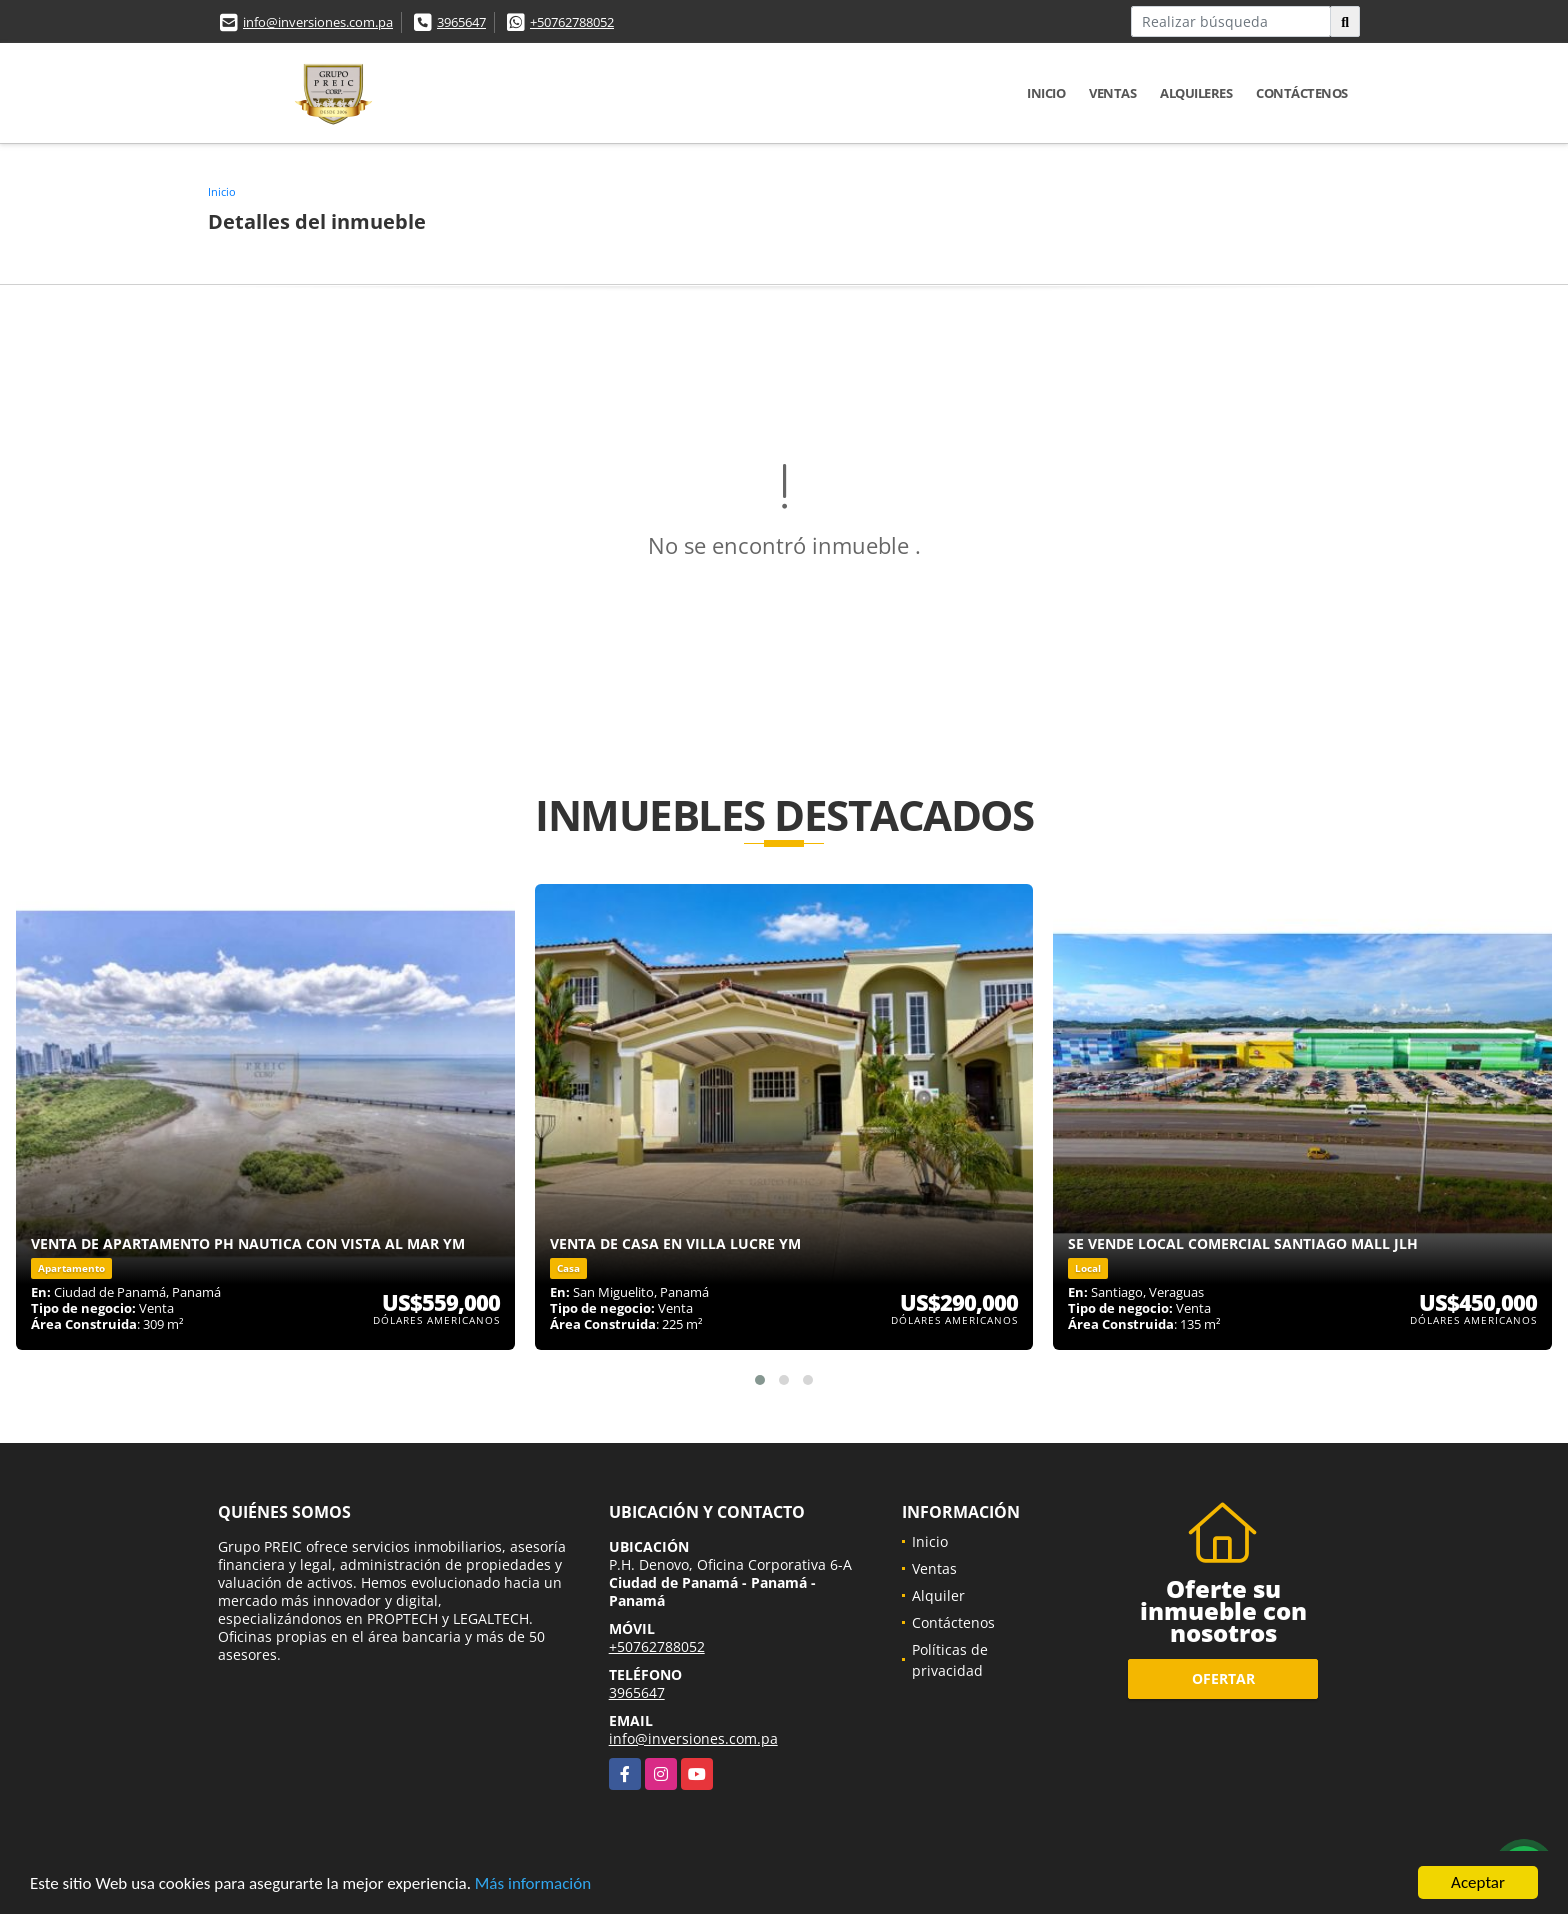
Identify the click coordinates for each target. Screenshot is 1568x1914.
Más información (533, 1883)
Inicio (1046, 93)
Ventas (1112, 93)
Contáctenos (1302, 93)
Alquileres (1196, 93)
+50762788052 (572, 22)
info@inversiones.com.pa (318, 22)
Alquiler (938, 1595)
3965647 (461, 22)
